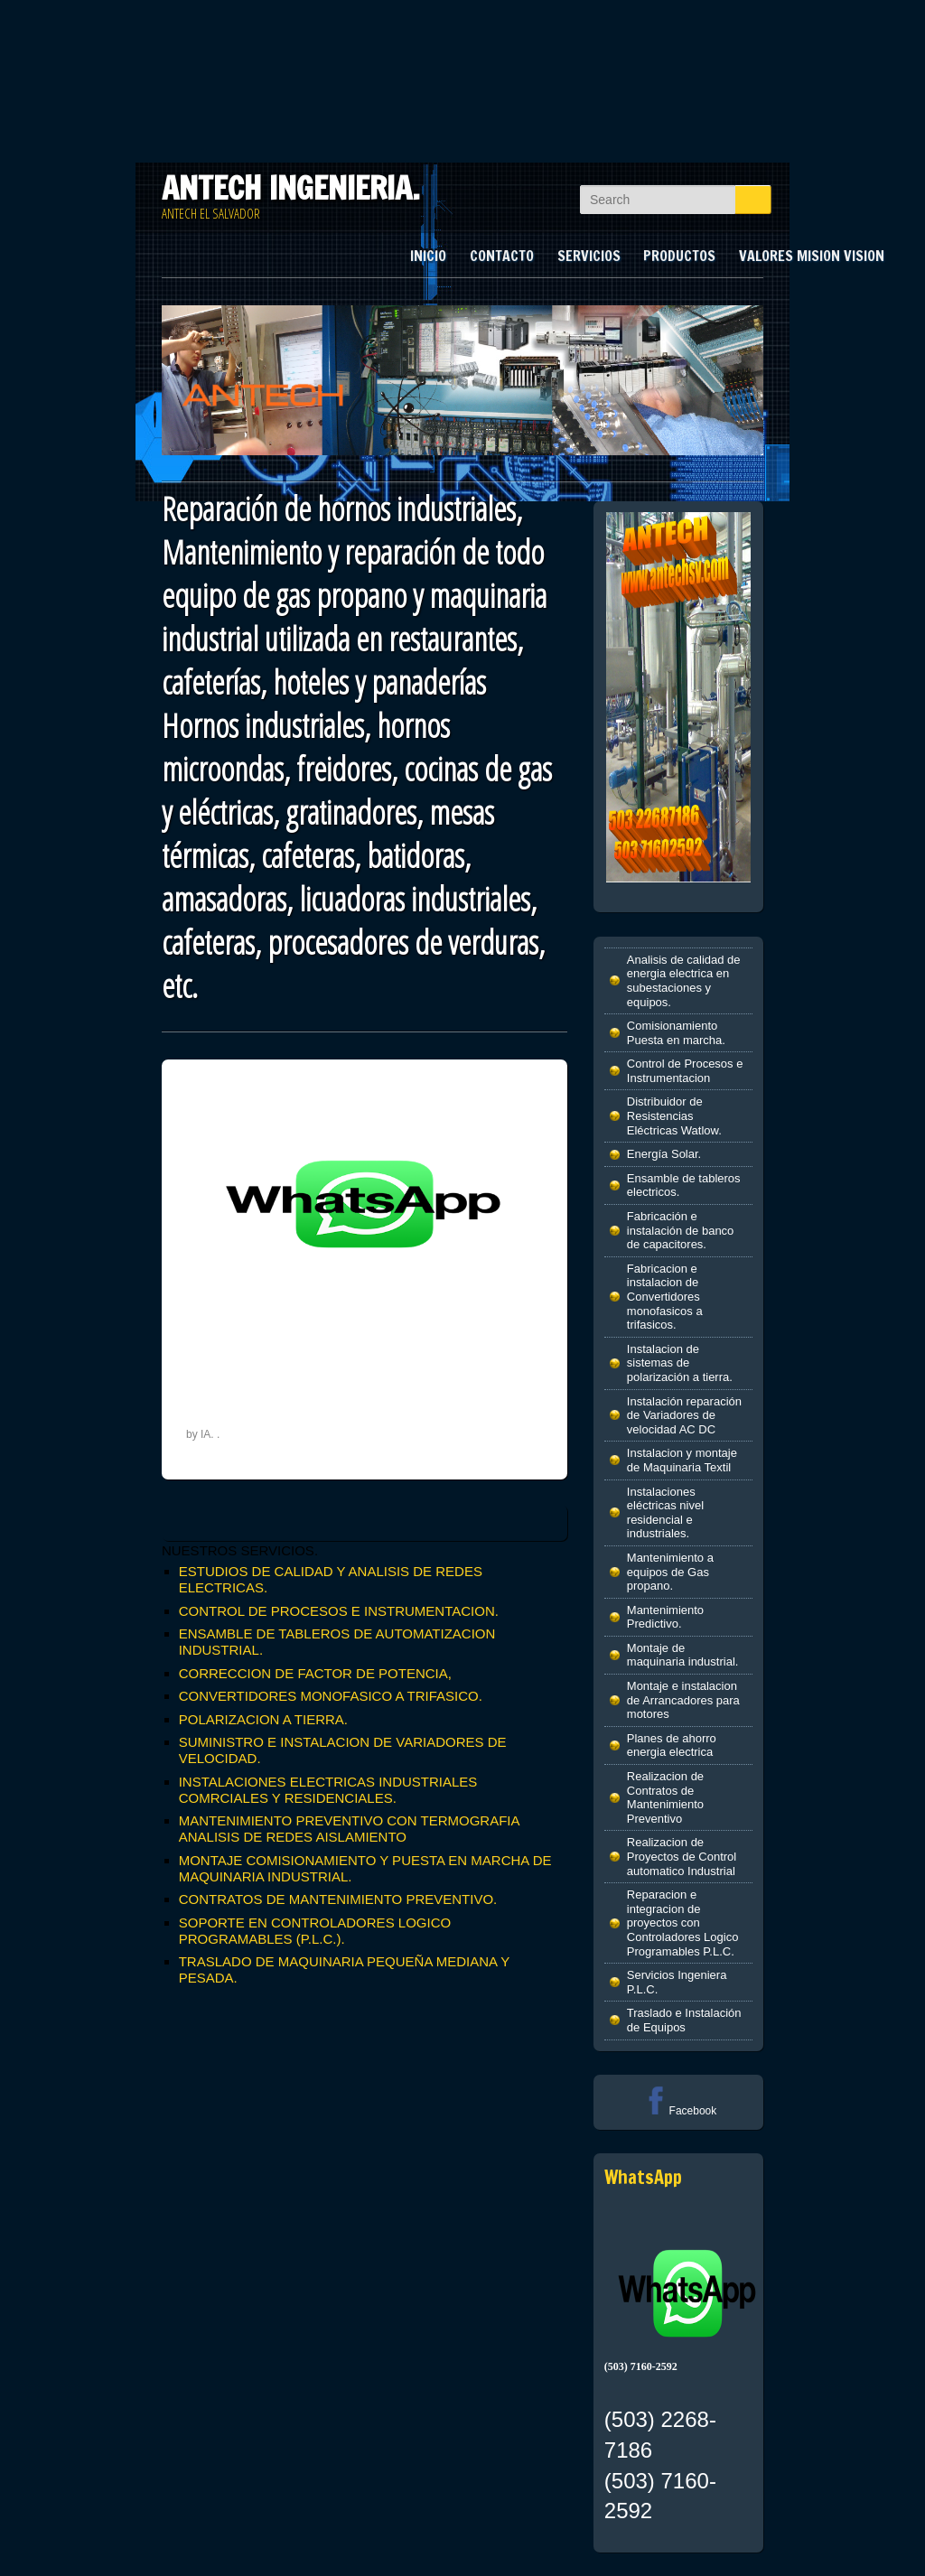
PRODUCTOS (679, 256)
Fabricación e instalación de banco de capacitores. (680, 1230)
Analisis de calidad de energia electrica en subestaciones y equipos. (684, 981)
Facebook (678, 2111)
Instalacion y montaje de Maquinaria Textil (682, 1460)
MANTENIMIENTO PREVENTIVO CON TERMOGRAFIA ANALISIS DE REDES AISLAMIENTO (349, 1828)
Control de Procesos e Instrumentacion (685, 1071)
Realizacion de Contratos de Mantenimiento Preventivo (665, 1797)
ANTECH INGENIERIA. (291, 187)
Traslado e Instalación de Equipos (684, 2020)
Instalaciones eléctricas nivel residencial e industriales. (665, 1513)
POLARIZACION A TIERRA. (263, 1719)
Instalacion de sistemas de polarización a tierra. (680, 1363)
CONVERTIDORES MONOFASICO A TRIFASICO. (330, 1695)
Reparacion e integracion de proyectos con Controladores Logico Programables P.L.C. (683, 1922)
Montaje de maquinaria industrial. (683, 1655)
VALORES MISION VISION (811, 256)
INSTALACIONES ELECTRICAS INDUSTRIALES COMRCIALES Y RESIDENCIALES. (328, 1790)
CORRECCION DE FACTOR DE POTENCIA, (315, 1673)
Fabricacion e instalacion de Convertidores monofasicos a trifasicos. (665, 1296)
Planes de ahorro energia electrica (671, 1745)
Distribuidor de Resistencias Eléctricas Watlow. (674, 1115)
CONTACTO (502, 256)
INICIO (428, 256)
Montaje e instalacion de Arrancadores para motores (683, 1700)
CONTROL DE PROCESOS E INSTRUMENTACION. (339, 1611)
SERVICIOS (589, 256)
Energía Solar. (664, 1154)
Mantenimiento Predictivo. (665, 1617)
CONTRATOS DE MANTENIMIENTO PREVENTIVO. (338, 1899)
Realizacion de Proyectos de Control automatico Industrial (681, 1856)
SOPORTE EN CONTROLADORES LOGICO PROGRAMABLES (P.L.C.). (315, 1930)
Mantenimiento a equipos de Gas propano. (670, 1571)
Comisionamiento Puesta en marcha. (676, 1033)
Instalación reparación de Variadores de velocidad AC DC (684, 1415)
